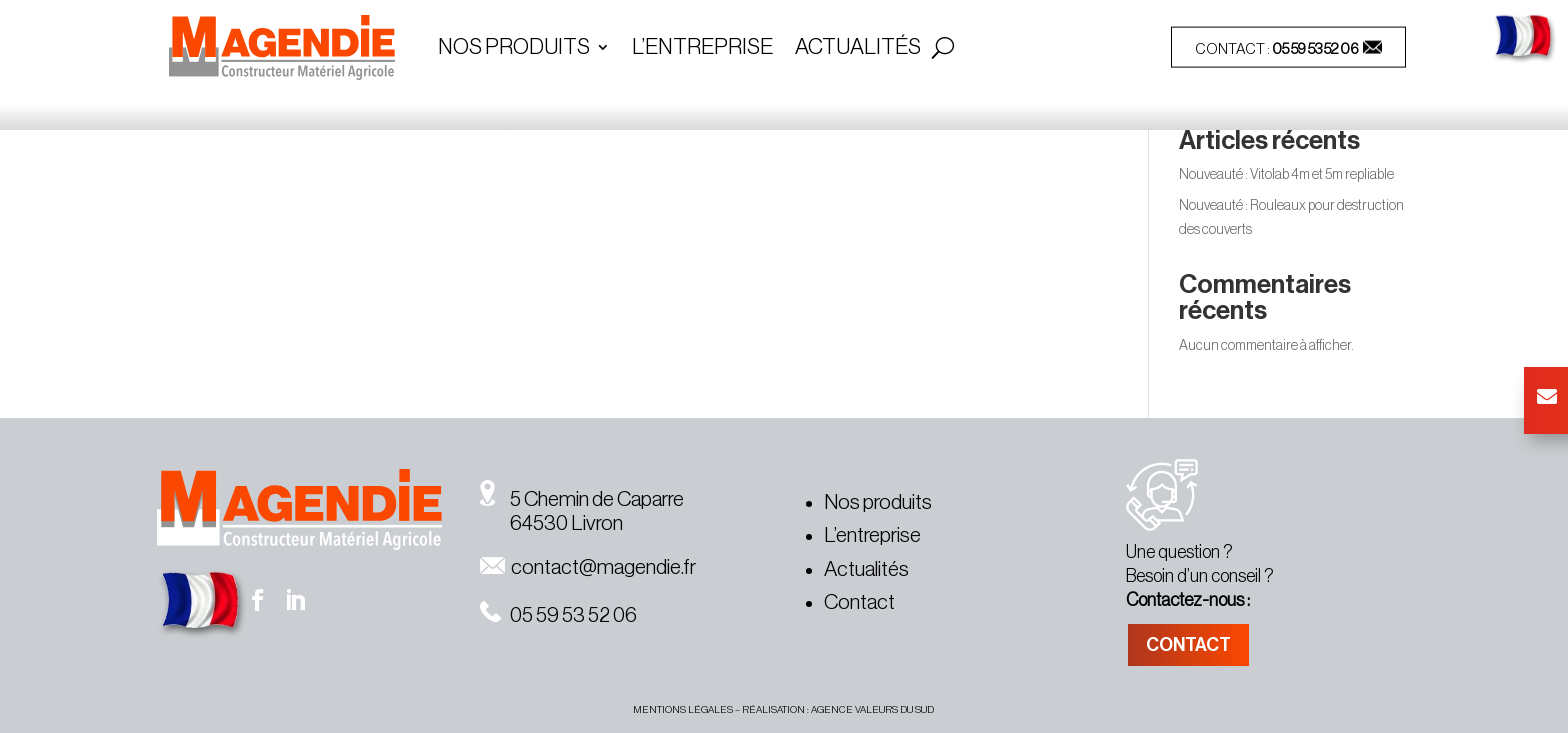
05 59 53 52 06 (1315, 49)
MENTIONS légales (683, 710)
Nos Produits (514, 49)
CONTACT (1188, 645)
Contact (859, 602)
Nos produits (878, 502)
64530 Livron (551, 523)
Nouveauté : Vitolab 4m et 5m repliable (1286, 175)
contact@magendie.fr (588, 567)
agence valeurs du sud (872, 710)
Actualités (858, 49)
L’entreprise (702, 49)
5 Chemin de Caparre (582, 499)
